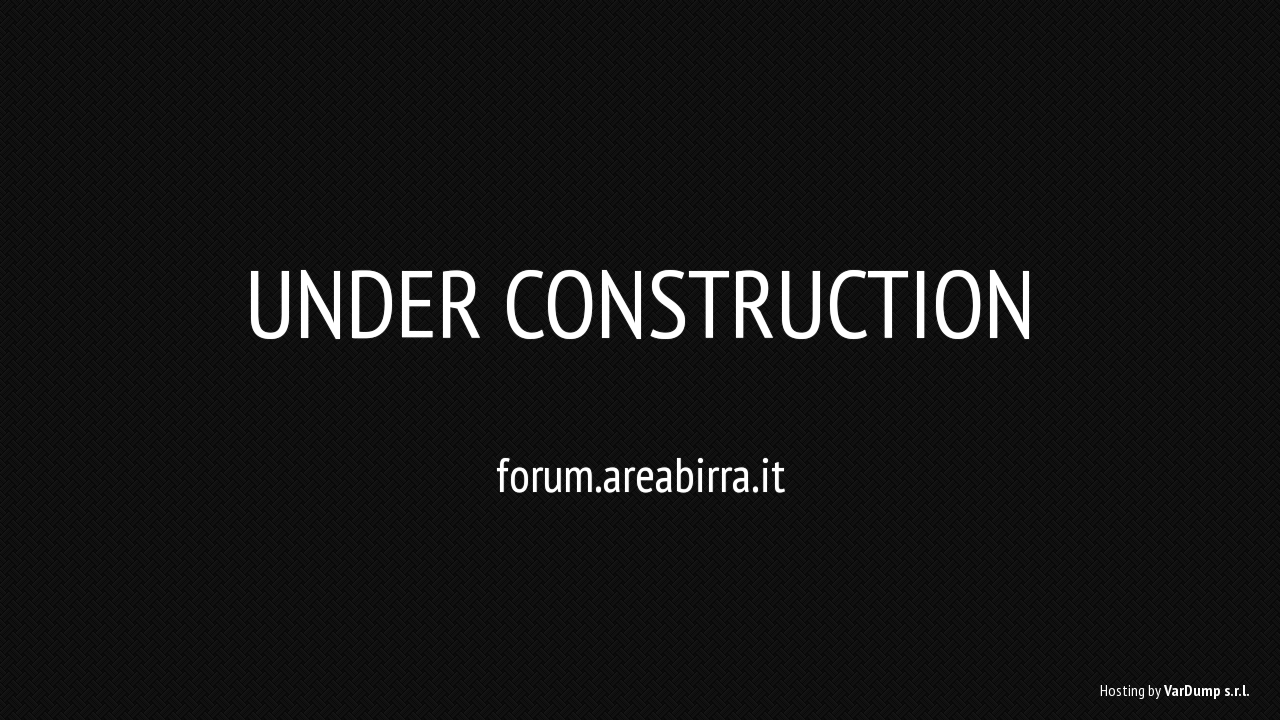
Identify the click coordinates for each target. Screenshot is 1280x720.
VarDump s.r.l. (1207, 690)
